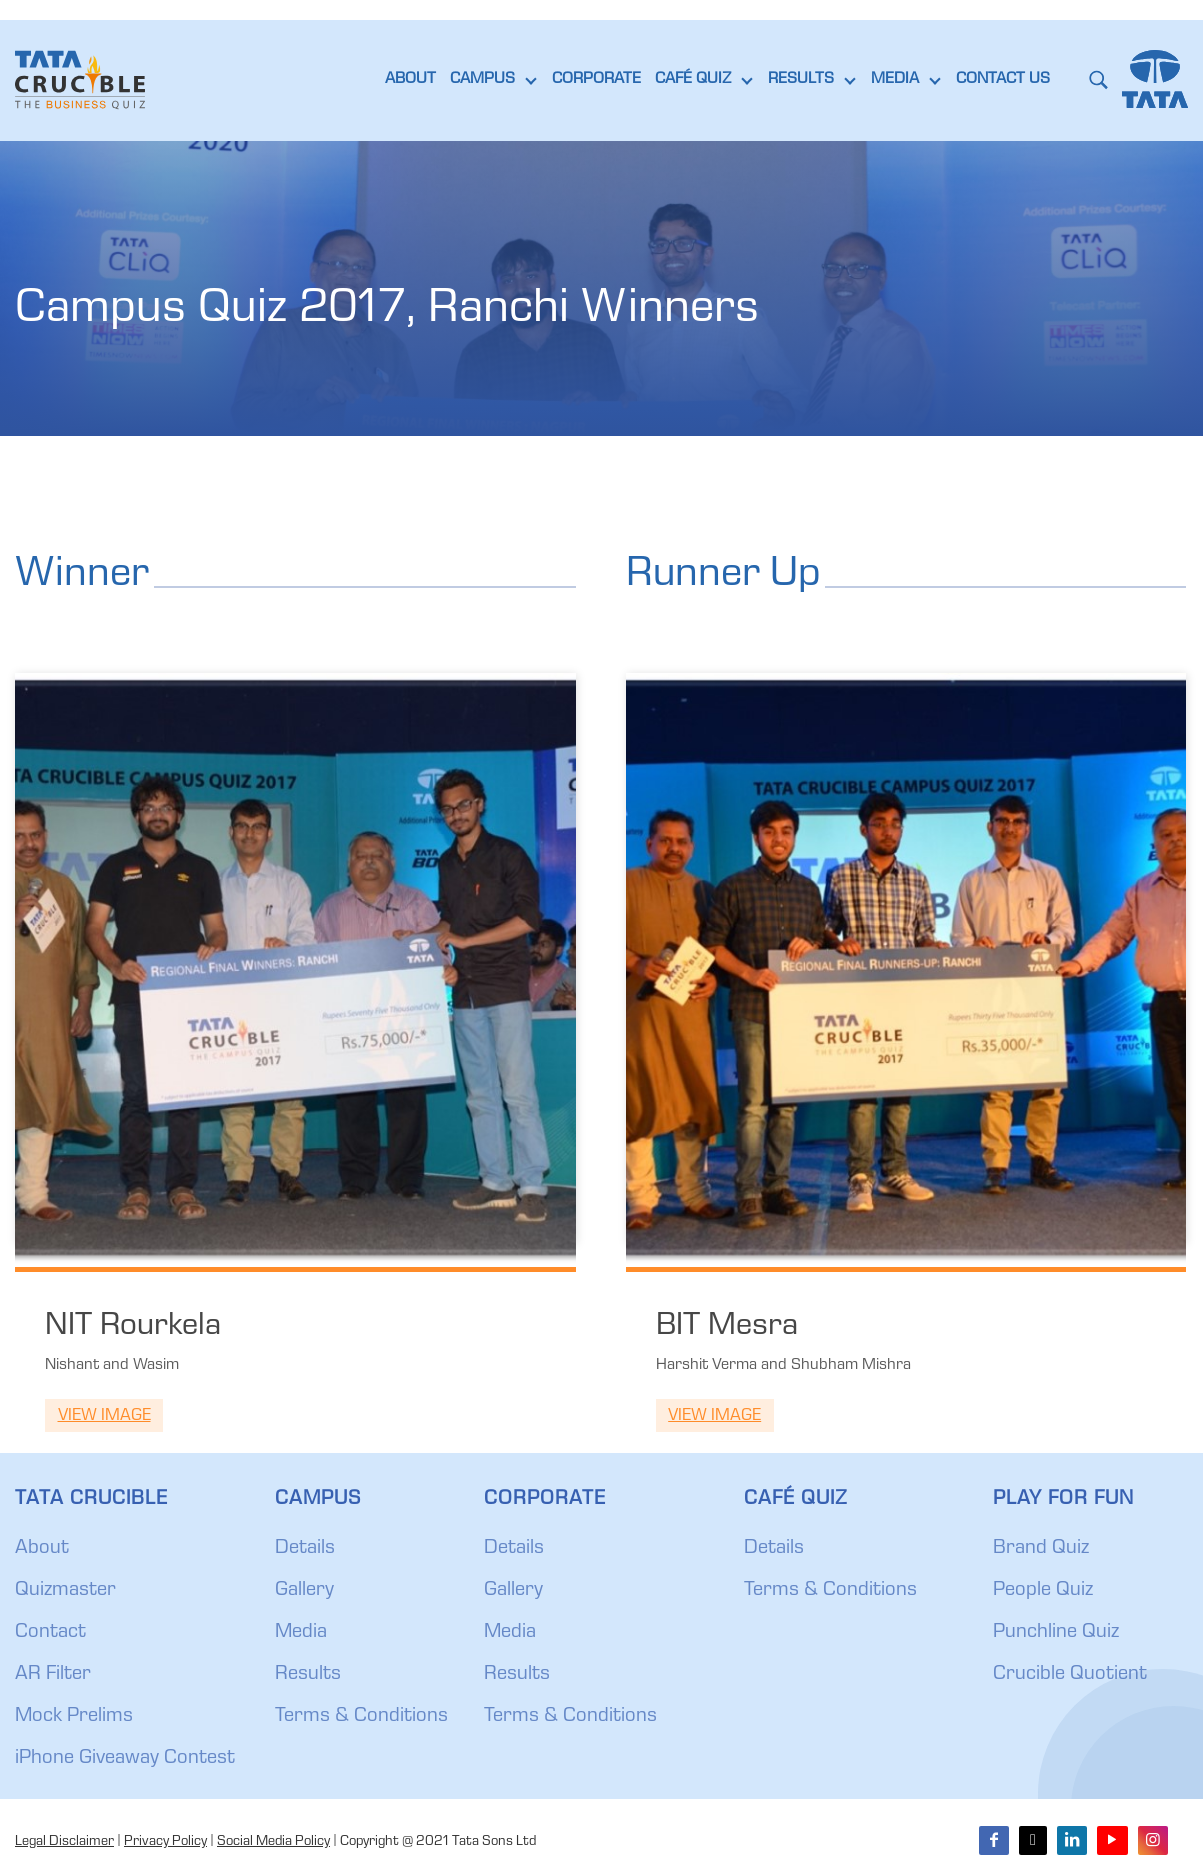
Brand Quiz (1041, 1549)
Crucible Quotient (1070, 1675)
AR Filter (53, 1675)
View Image (104, 1416)
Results (308, 1675)
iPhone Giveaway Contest (125, 1759)
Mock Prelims (74, 1717)
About (42, 1549)
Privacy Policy (165, 1842)
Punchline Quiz (1056, 1633)
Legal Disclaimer (64, 1842)
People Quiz (1043, 1591)
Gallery (304, 1591)
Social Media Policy (273, 1842)
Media (301, 1633)
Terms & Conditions (361, 1717)
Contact (50, 1633)
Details (305, 1549)
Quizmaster (65, 1591)
